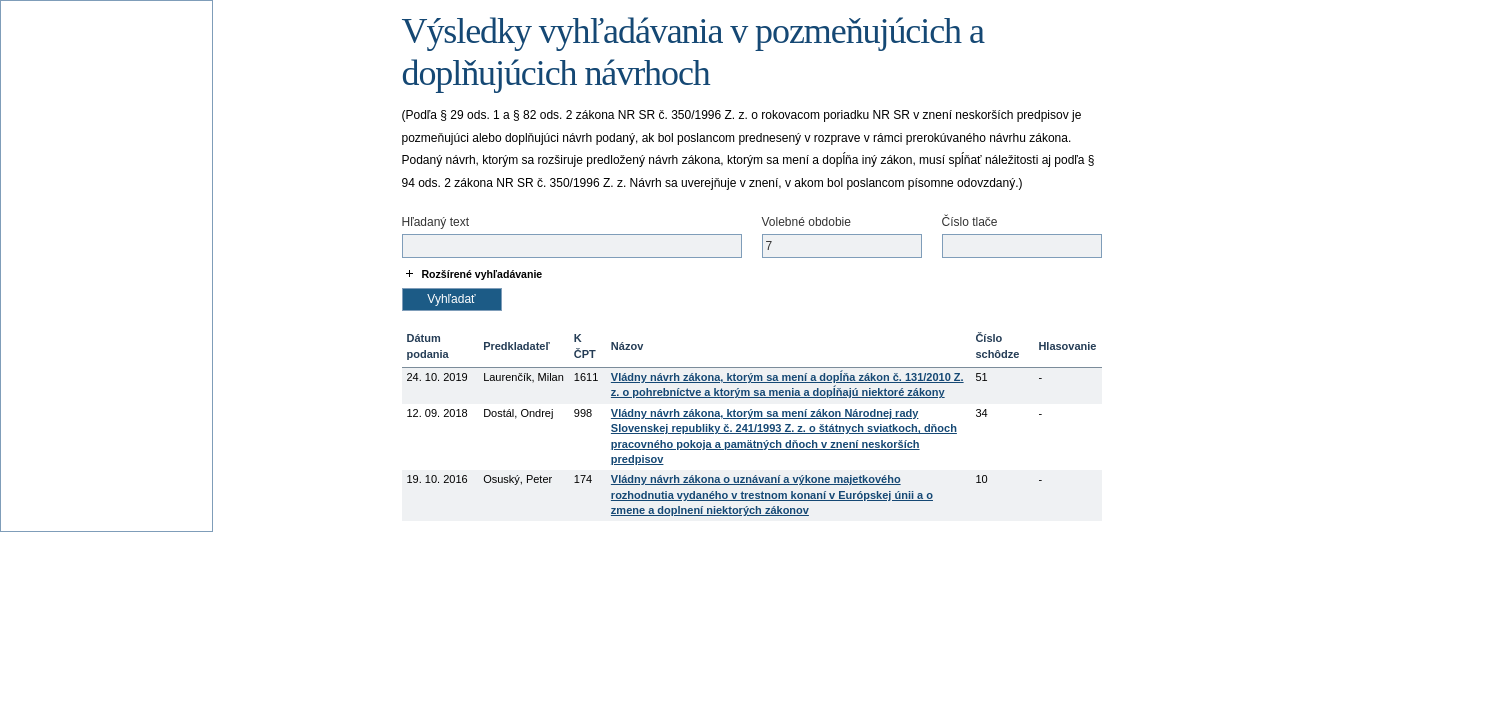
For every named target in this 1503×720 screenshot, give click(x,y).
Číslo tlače (970, 222)
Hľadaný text (436, 222)
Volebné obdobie (806, 222)
